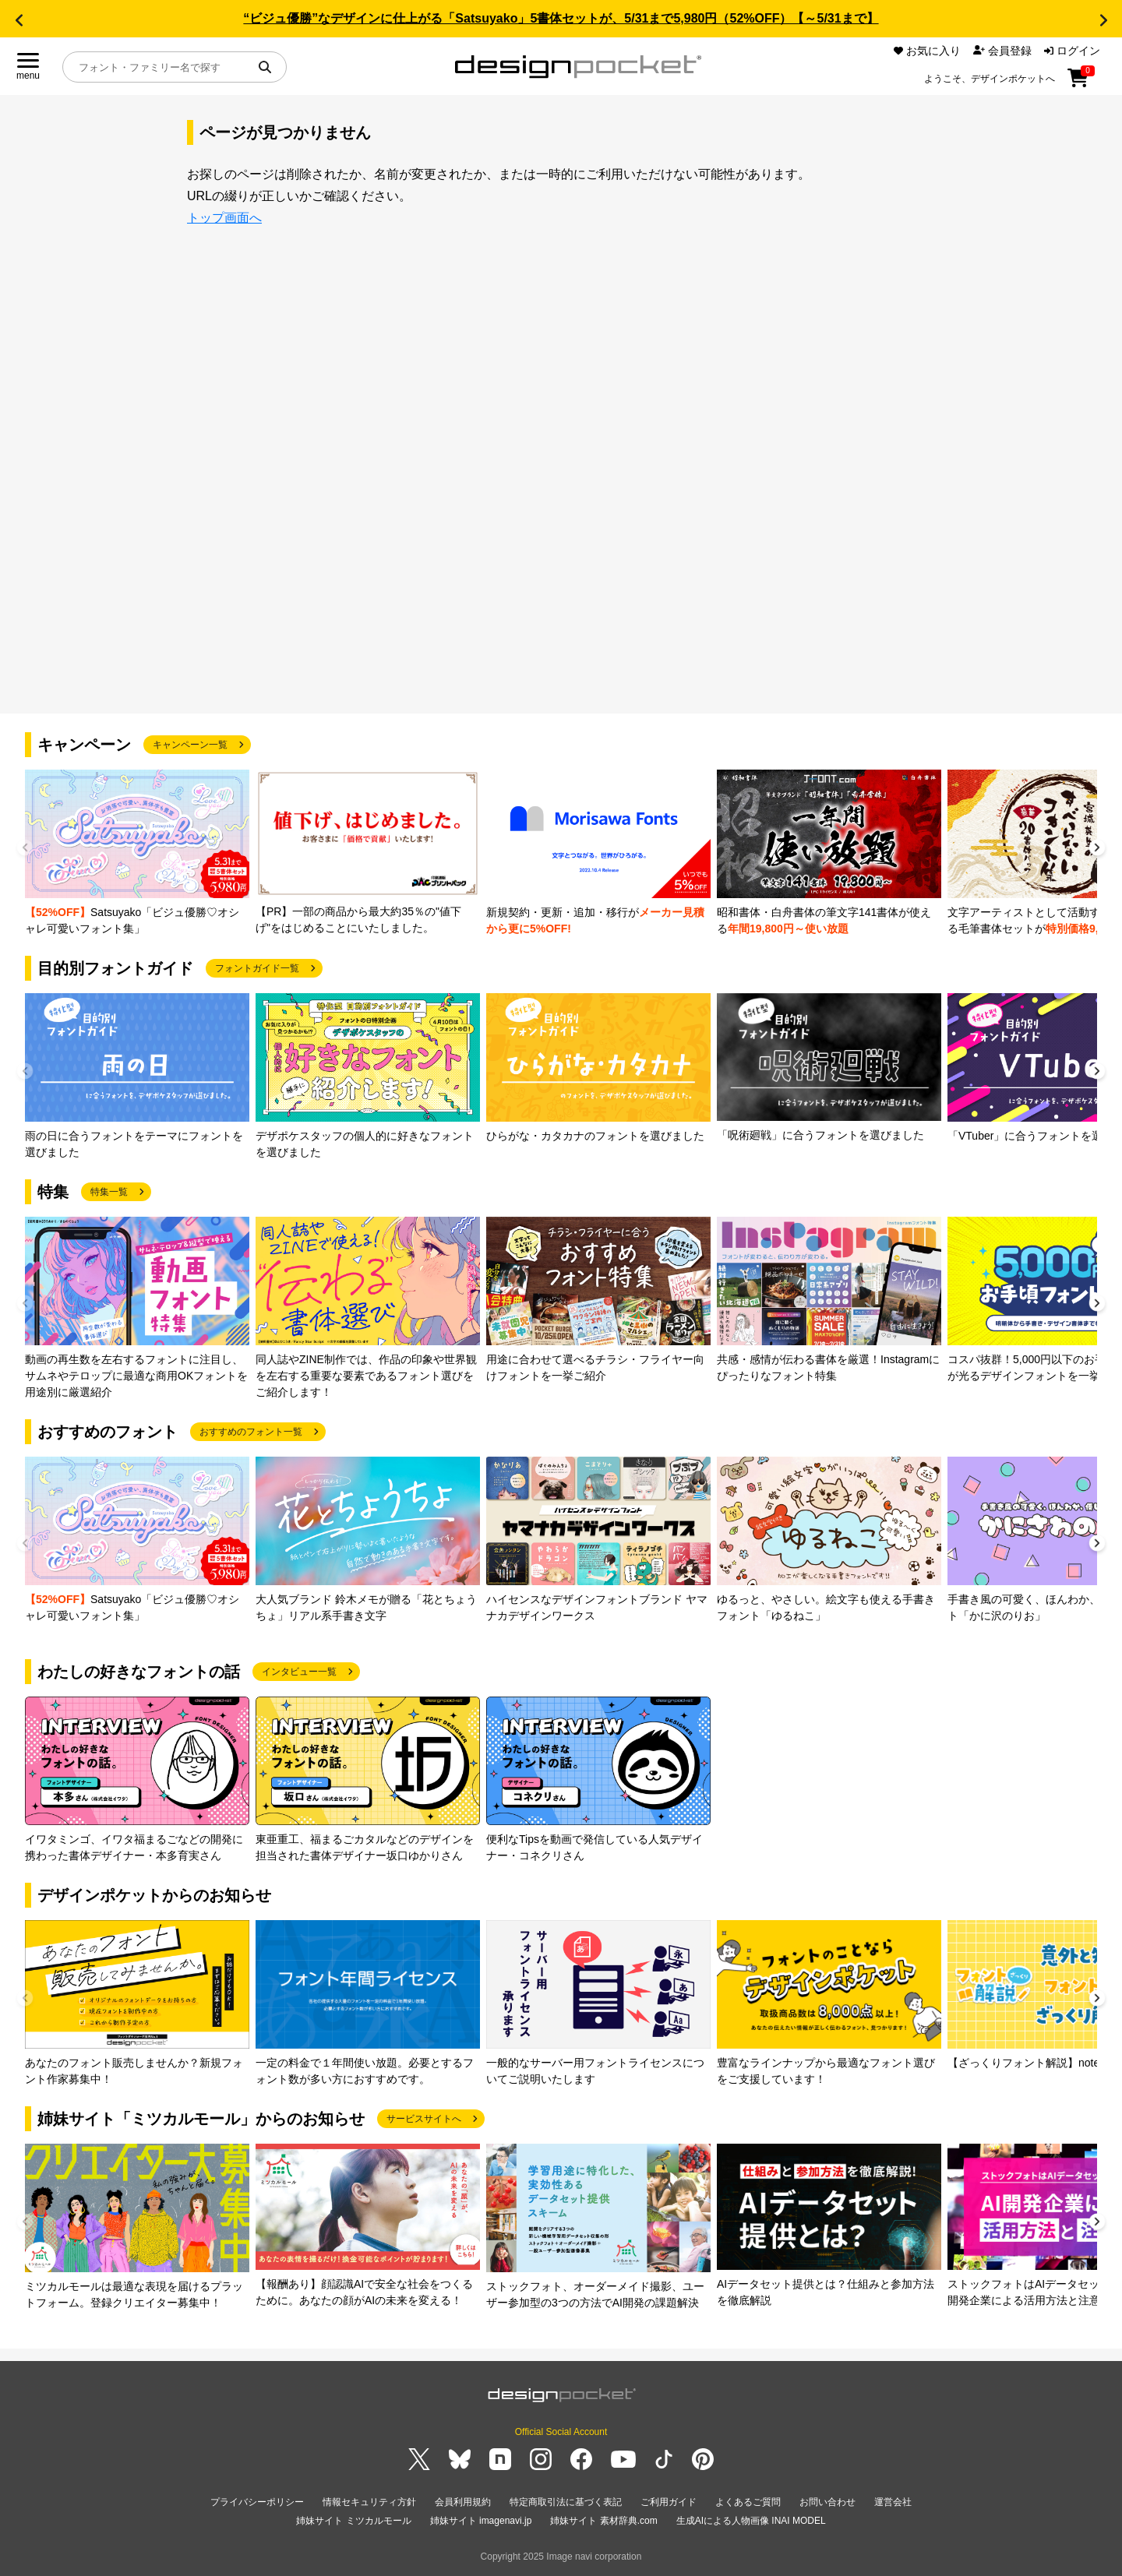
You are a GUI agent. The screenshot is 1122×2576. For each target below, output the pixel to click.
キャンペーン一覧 (190, 744)
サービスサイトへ (423, 2118)
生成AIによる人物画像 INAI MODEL (751, 2520)
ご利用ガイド (668, 2502)
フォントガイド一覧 (257, 968)
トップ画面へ (224, 217)
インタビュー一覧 (299, 1671)
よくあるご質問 (748, 2502)
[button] (18, 20)
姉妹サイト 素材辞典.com (603, 2520)
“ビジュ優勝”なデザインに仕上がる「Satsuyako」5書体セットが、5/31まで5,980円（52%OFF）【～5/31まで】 (560, 18)
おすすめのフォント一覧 (250, 1431)
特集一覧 (109, 1191)
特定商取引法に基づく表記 (566, 2502)
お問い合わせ (827, 2502)
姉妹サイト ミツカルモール (353, 2520)
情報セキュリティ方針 (369, 2502)
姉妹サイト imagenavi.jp (481, 2520)
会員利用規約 (463, 2502)
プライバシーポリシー (257, 2502)
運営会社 (893, 2502)
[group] (137, 853)
